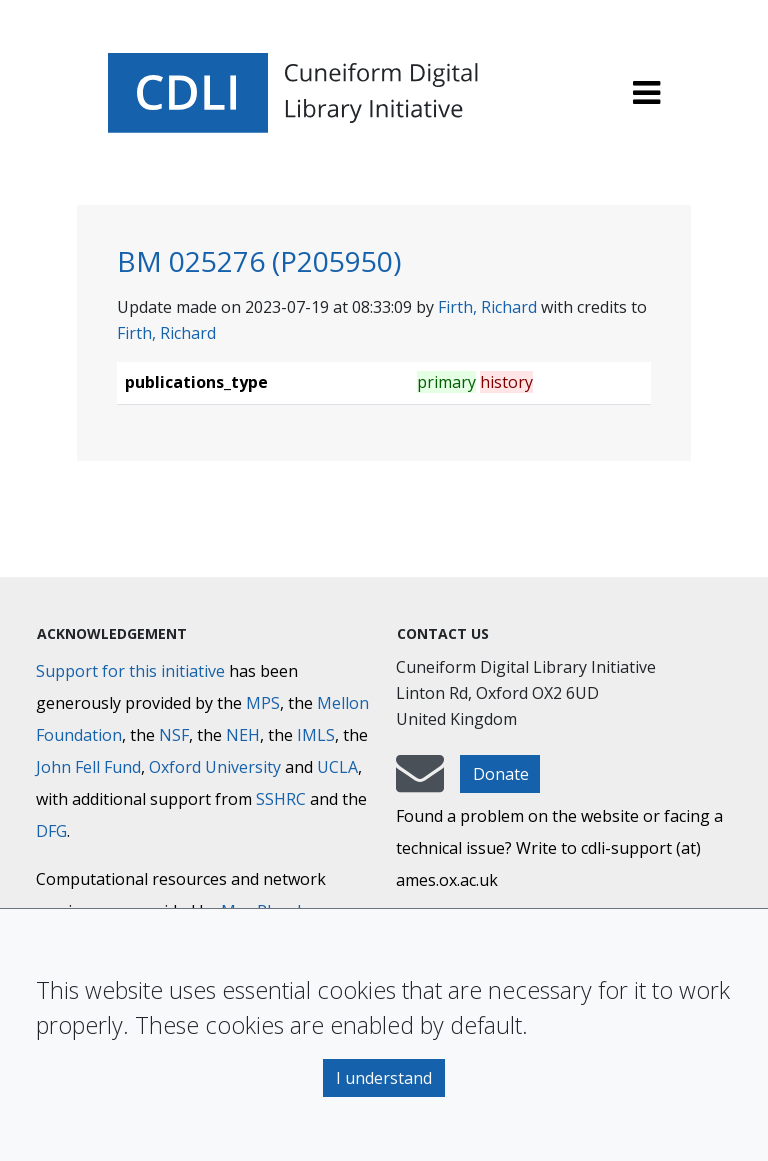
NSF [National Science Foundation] (174, 735)
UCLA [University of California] (337, 767)
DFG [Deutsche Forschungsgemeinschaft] (51, 831)
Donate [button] (501, 774)
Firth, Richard (487, 307)
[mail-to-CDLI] (420, 783)
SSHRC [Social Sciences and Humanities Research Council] (281, 799)
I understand (384, 1078)
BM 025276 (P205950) (259, 261)
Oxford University (215, 767)
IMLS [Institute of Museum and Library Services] (316, 735)
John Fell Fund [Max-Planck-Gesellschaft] (88, 767)
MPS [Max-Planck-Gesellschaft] (263, 703)
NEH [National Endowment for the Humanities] (243, 735)
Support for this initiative (130, 671)
